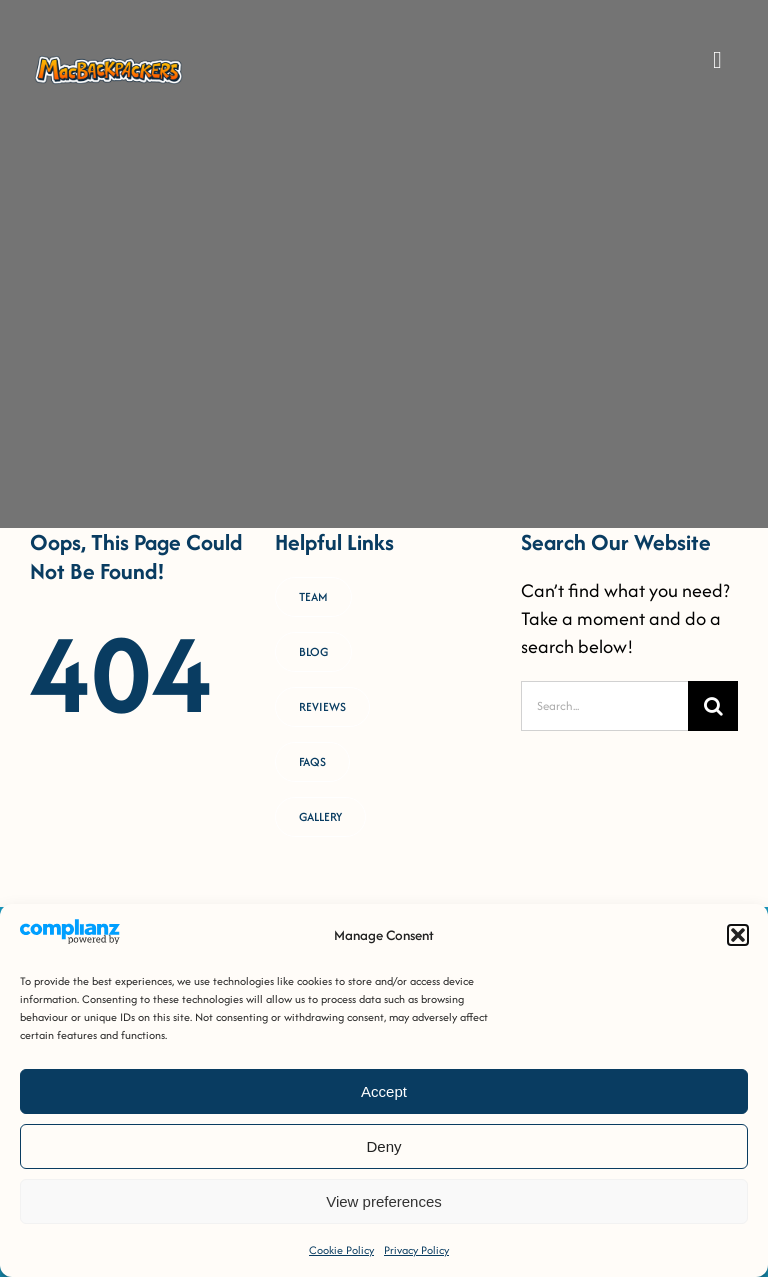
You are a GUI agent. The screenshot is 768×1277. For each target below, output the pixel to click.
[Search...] (604, 706)
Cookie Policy (341, 1250)
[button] (738, 935)
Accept (384, 1091)
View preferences (384, 1201)
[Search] (713, 706)
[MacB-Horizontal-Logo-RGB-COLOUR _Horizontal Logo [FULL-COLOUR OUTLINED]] (109, 61)
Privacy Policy (416, 1250)
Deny (383, 1146)
